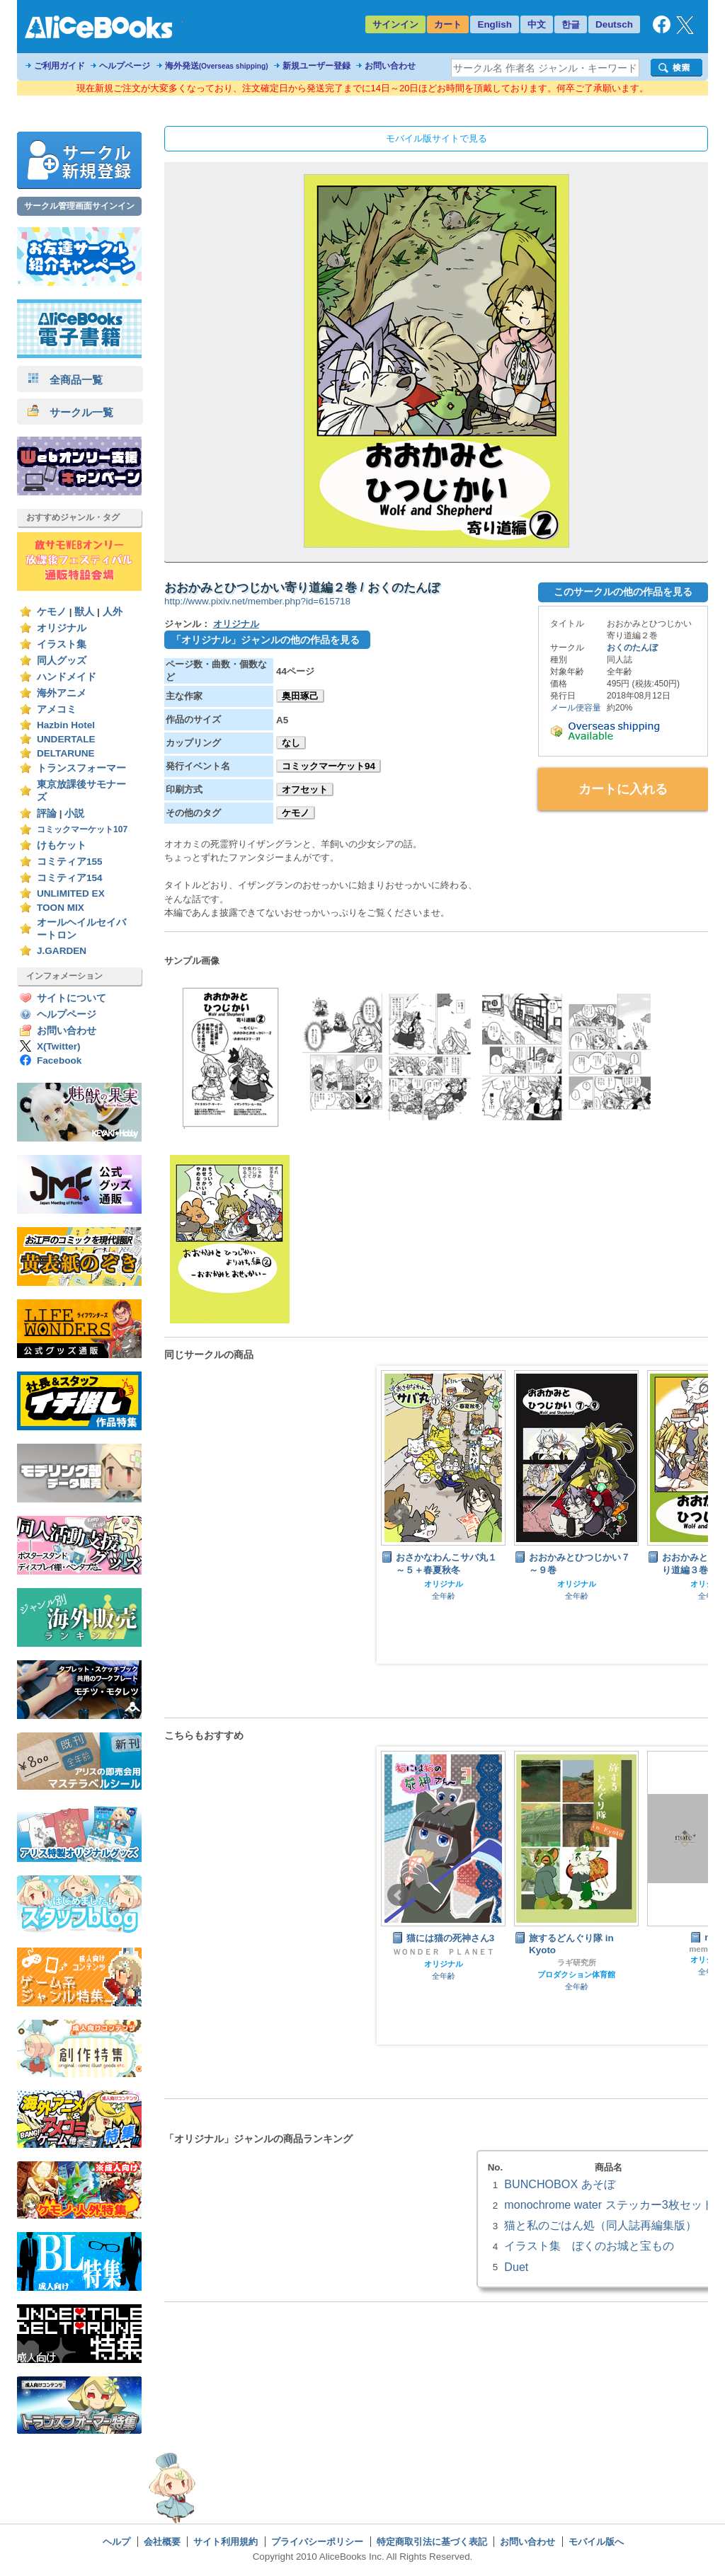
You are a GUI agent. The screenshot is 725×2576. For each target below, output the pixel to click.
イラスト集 (61, 644)
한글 (570, 24)
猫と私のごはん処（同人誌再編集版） (600, 2225)
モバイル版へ (596, 2541)
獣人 (84, 611)
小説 (74, 813)
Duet (516, 2266)
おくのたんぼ (632, 647)
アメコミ (56, 709)
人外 (112, 611)
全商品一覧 (65, 380)
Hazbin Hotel (66, 725)
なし (291, 742)
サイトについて (71, 998)
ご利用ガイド (59, 66)
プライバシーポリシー (317, 2541)
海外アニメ (61, 693)
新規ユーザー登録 (316, 66)
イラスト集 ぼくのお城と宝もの (589, 2245)
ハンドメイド (66, 677)
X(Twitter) (59, 1046)
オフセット (305, 789)
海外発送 (216, 66)
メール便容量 (575, 708)
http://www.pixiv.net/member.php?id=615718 (257, 601)
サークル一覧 (70, 412)
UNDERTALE (66, 739)
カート (448, 24)
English (494, 24)
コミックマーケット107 (82, 829)
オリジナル (61, 628)
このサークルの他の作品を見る (623, 591)
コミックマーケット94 (328, 766)
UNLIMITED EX (71, 893)
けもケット (61, 845)
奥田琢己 (300, 696)
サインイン (395, 24)
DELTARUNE (66, 753)
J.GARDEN (61, 950)
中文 (536, 24)
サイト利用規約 (225, 2541)
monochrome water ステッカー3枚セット (608, 2204)
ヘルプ (116, 2541)
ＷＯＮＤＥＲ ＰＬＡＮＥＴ (443, 1952)
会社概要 (162, 2541)
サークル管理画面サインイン (79, 206)
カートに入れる (623, 789)
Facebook (59, 1060)
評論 (47, 813)
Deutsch (614, 24)
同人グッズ (61, 660)
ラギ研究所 (576, 1962)
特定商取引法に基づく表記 (432, 2541)
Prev (398, 1514)
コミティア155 (70, 861)
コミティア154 (70, 878)
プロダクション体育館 (576, 1974)
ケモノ (52, 611)
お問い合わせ (390, 66)
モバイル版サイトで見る (436, 138)
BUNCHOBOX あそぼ (559, 2184)
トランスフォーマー (81, 768)
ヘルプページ (124, 66)
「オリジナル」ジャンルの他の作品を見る (265, 639)
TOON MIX (60, 907)
